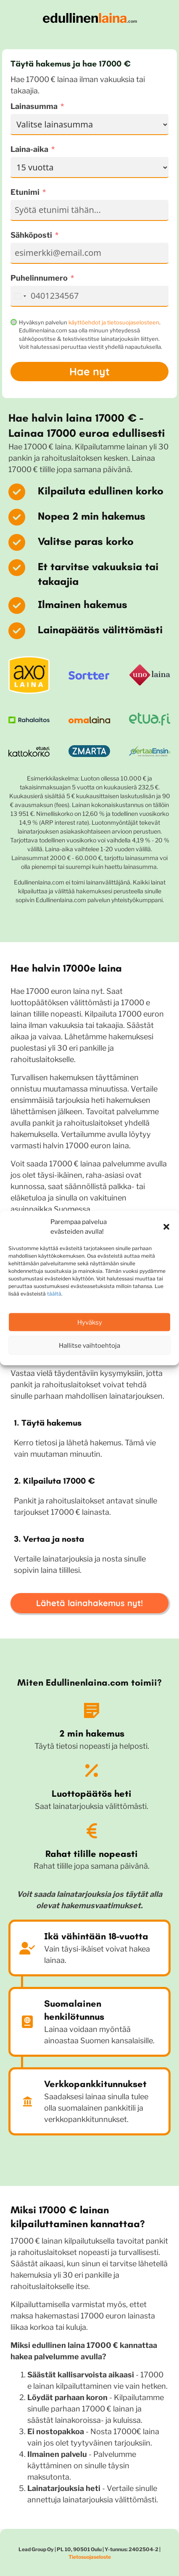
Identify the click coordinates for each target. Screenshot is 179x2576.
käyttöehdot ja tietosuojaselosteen (113, 322)
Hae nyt (89, 371)
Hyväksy (89, 1322)
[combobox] (20, 296)
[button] (166, 1226)
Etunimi (25, 192)
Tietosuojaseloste (89, 2557)
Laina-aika (29, 149)
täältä (54, 1294)
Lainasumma (34, 106)
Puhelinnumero (39, 278)
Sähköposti (31, 235)
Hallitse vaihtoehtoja (89, 1345)
